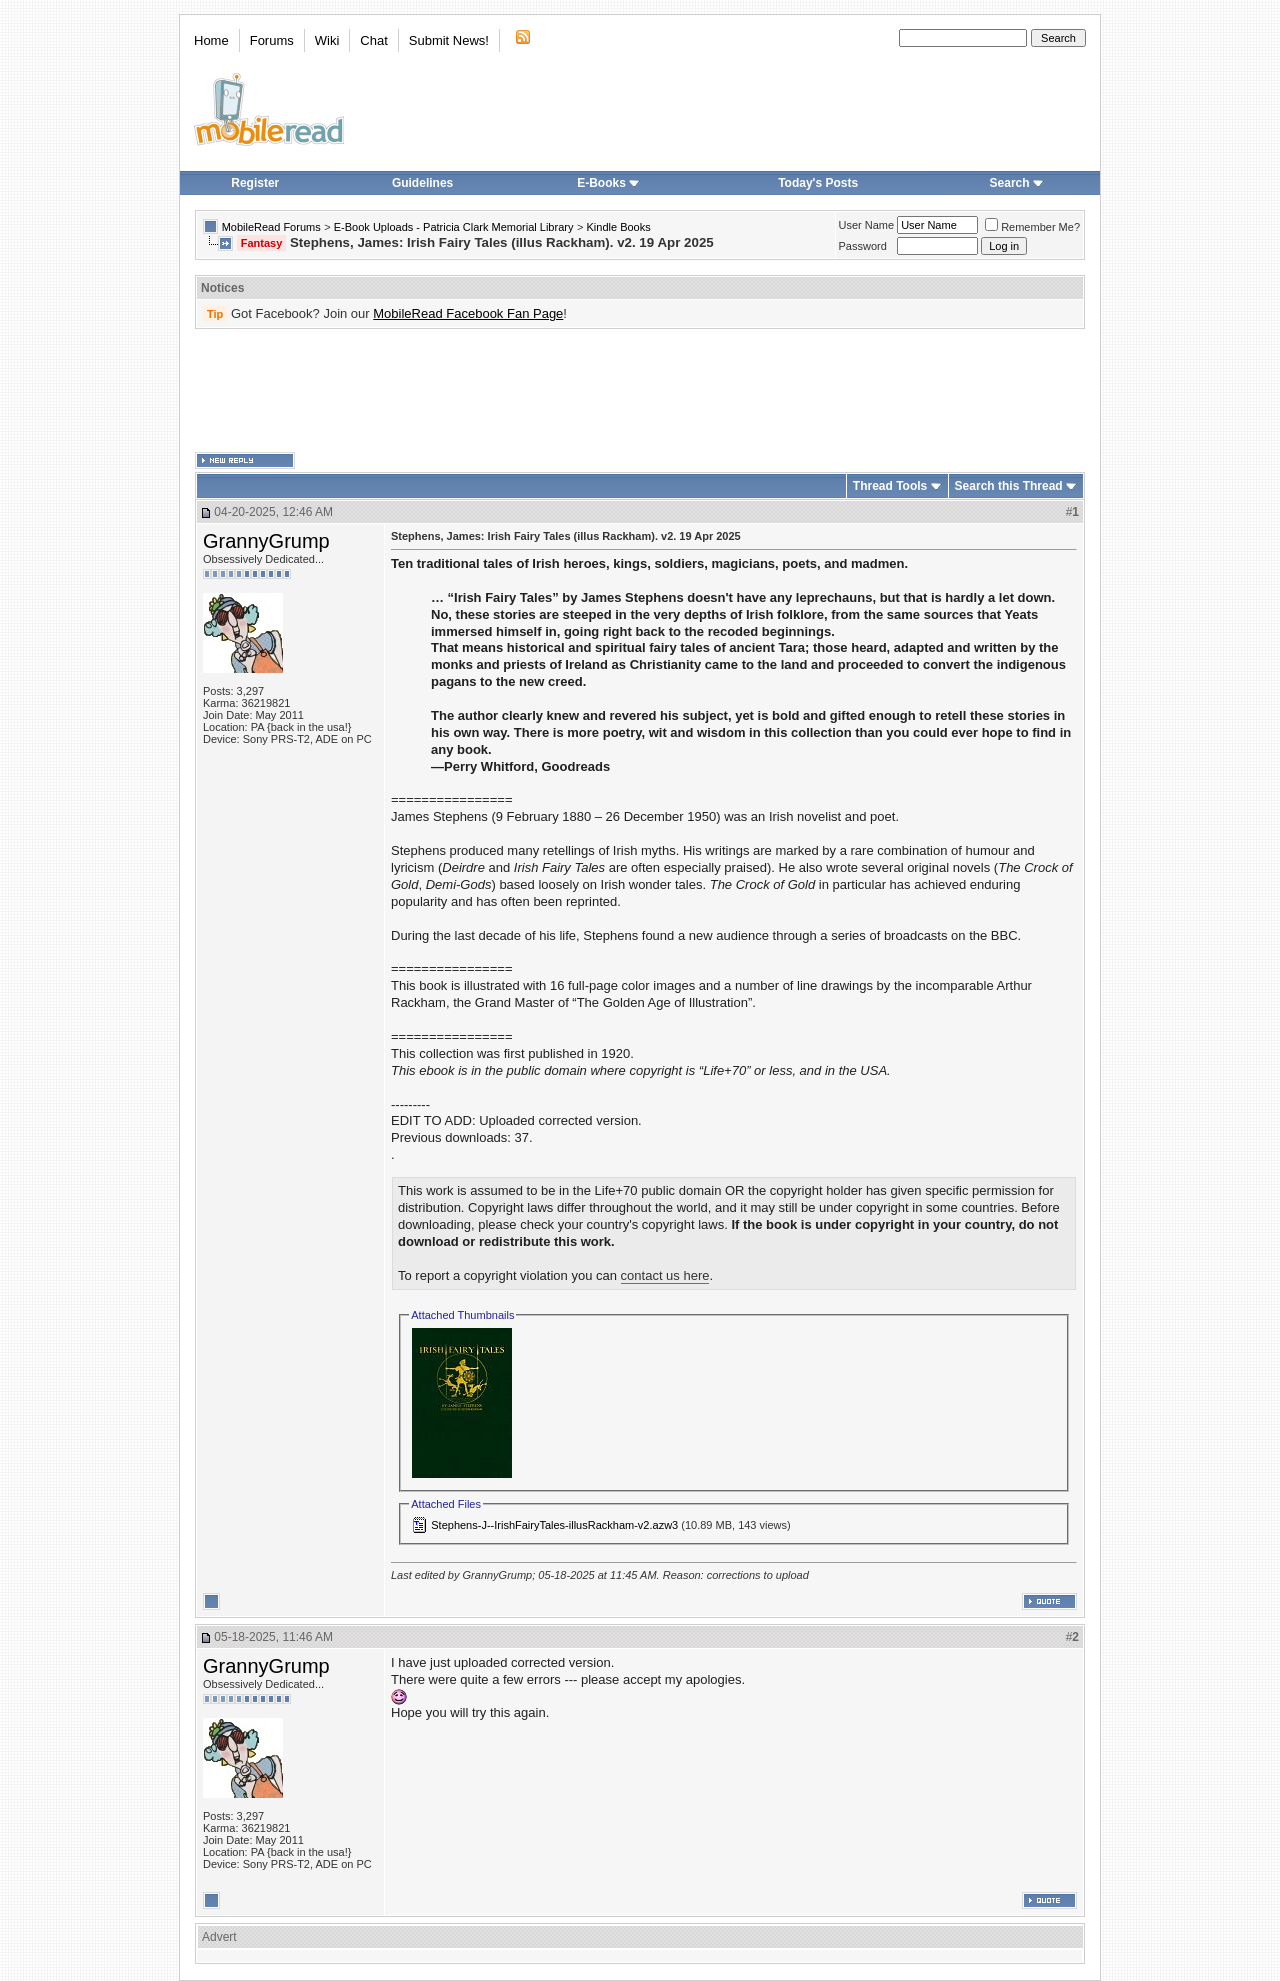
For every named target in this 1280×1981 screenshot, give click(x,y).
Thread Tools (890, 486)
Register (255, 183)
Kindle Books (619, 227)
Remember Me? (1032, 227)
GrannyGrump (266, 541)
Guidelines (422, 183)
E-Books (608, 183)
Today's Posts (818, 183)
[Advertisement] (640, 391)
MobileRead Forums (271, 227)
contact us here (665, 1275)
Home (211, 40)
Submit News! (449, 40)
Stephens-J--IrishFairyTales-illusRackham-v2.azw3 (554, 1525)
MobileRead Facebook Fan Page (468, 313)
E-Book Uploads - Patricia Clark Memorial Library (454, 227)
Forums (272, 40)
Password (863, 246)
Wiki (327, 40)
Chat (373, 40)
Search (1017, 183)
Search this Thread (1009, 486)
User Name (867, 225)
